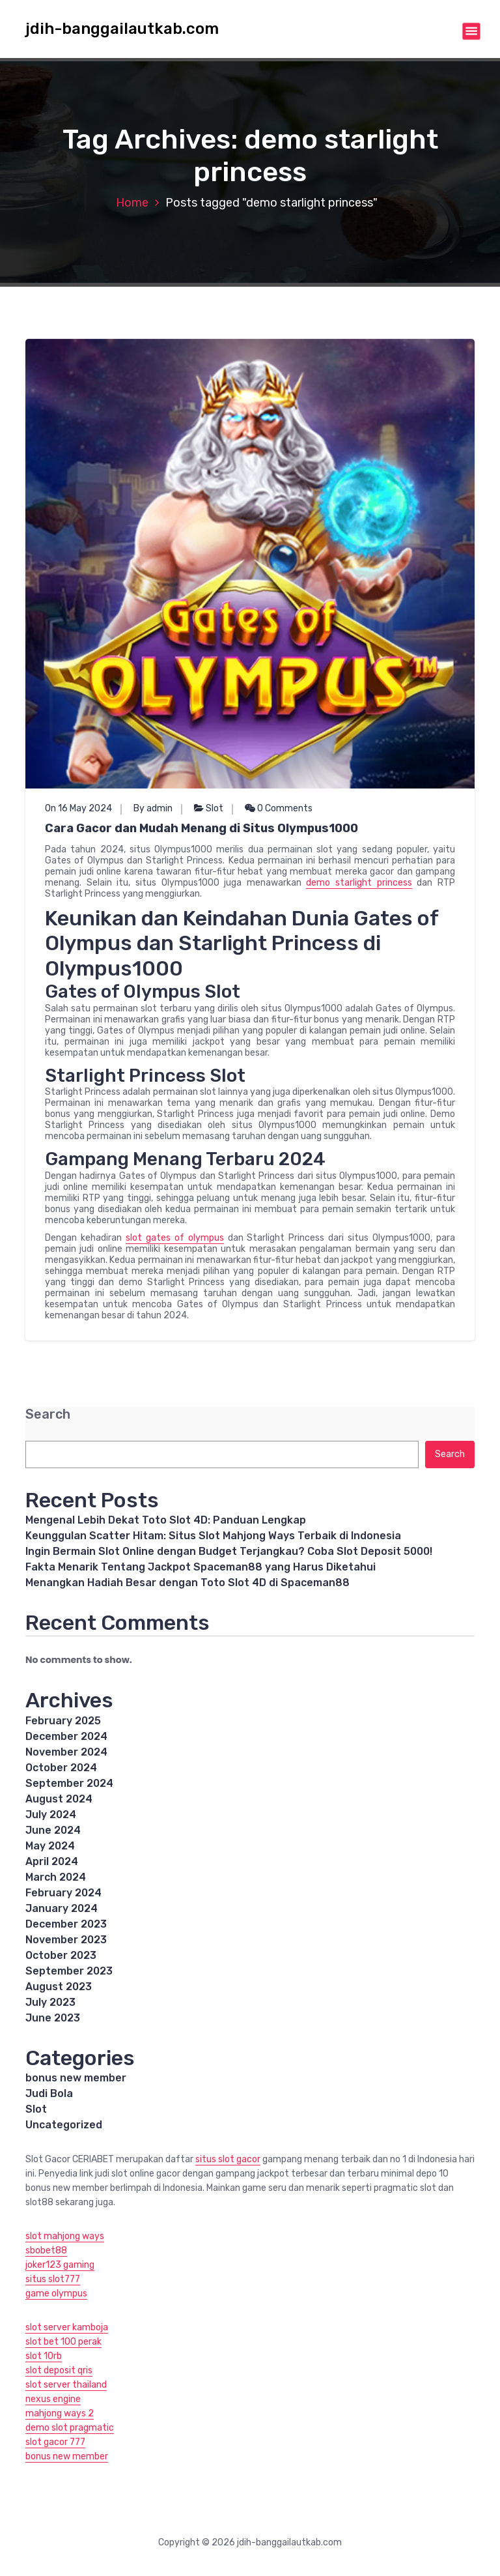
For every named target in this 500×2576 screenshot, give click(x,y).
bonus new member (75, 2078)
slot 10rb (43, 2356)
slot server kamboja (66, 2327)
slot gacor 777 (55, 2442)
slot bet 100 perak (63, 2341)
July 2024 (50, 1814)
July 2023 (50, 2002)
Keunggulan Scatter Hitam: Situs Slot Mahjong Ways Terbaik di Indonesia (213, 1535)
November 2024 (66, 1752)
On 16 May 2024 (78, 808)
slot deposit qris (58, 2370)
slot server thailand (66, 2384)
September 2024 (69, 1783)
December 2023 (66, 1924)
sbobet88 (46, 2250)
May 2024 (50, 1846)
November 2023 (66, 1939)
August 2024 (58, 1799)
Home (132, 202)
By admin (153, 808)
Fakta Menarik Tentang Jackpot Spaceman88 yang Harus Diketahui (200, 1567)
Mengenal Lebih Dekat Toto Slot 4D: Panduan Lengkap (165, 1520)
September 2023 (69, 1971)
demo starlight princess (358, 882)
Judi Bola (49, 2093)
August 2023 (58, 1986)
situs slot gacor (227, 2159)
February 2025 (63, 1721)
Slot (214, 808)
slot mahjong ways (64, 2236)
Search (47, 1414)
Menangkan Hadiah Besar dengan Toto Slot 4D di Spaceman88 (187, 1582)
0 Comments (278, 808)
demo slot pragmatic (69, 2427)
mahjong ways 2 (59, 2413)
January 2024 (61, 1908)
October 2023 (60, 1955)
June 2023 (52, 2018)
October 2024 (61, 1767)
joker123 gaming (59, 2264)
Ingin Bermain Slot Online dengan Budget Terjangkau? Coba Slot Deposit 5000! (228, 1551)
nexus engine (53, 2399)
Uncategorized (63, 2125)
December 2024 (66, 1736)
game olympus (56, 2293)
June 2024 (53, 1830)
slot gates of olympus (175, 1237)
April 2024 (51, 1861)
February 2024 (63, 1893)
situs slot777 (52, 2279)
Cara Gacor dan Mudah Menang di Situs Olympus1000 (201, 828)
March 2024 (55, 1877)
